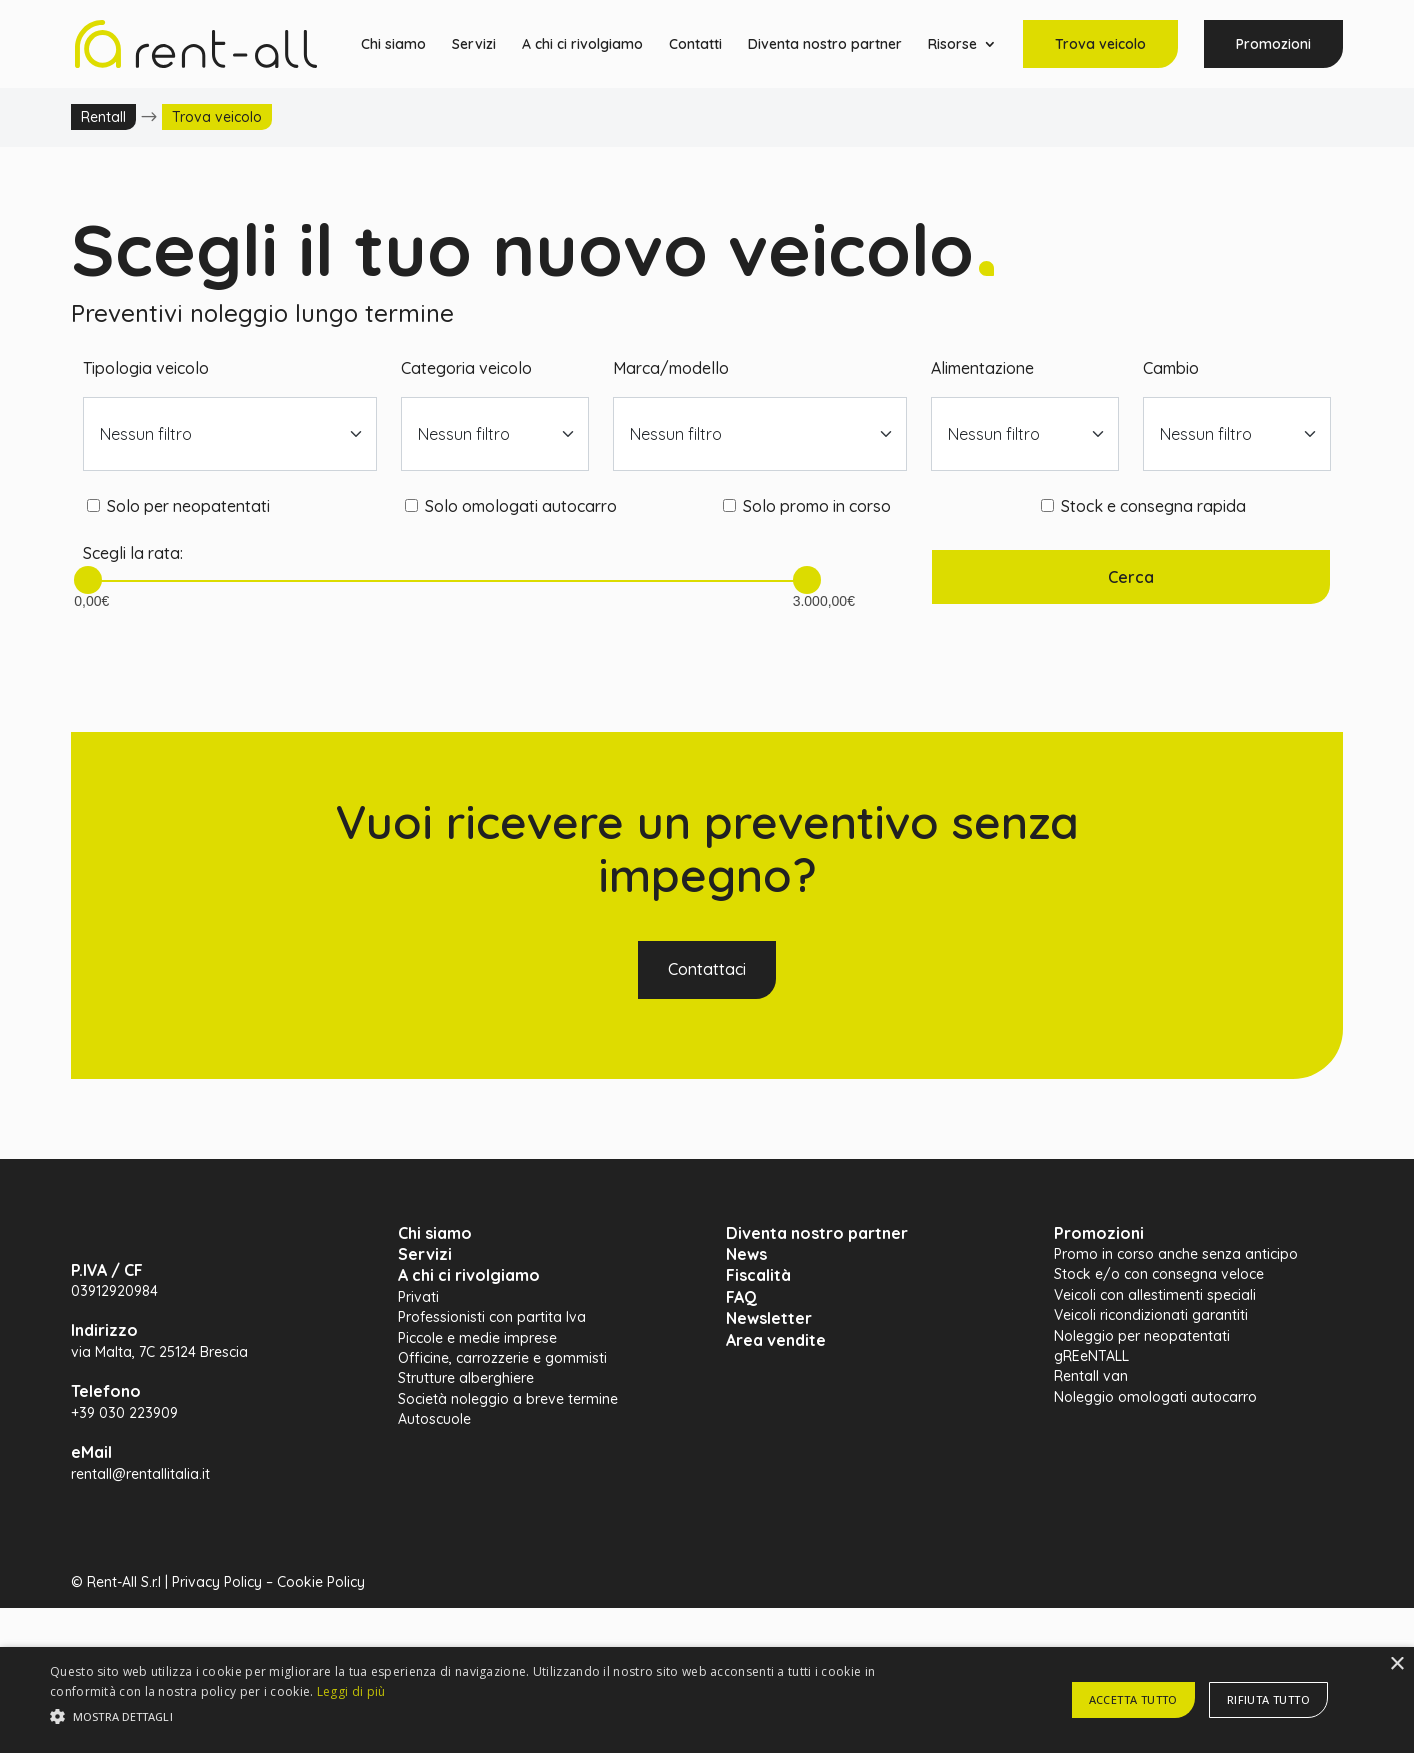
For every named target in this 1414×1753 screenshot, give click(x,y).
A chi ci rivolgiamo (582, 45)
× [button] (1396, 1664)
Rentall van (1091, 1376)
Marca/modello (671, 368)
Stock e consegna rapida (1153, 506)
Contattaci (707, 969)
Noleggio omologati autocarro (1155, 1397)
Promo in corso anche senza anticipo (1176, 1254)
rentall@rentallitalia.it (140, 1474)
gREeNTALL (1091, 1356)
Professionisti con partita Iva (492, 1317)
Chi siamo (393, 45)
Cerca (1131, 577)
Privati (418, 1297)
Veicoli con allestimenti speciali (1155, 1295)
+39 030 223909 (124, 1413)
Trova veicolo (1100, 44)
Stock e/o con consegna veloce (1159, 1274)
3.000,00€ (807, 593)
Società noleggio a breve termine (508, 1399)
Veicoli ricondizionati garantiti (1151, 1315)
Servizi (474, 45)
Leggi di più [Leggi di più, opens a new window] (351, 1691)
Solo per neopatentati (188, 506)
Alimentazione (982, 368)
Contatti (695, 45)
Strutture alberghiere (466, 1378)
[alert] (707, 1700)
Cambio (1171, 368)
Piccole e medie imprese (477, 1338)
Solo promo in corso (817, 506)
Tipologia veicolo (146, 368)
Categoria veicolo (466, 368)
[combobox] (230, 434)
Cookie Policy (321, 1582)
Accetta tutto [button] (1133, 1699)
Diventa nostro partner (825, 45)
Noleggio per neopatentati (1142, 1336)
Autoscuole (434, 1419)
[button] (477, 1717)
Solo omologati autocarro (521, 506)
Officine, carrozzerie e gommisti (502, 1358)
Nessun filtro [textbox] (146, 434)
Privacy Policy (217, 1582)
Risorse (952, 45)
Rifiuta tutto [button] (1268, 1699)
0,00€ (88, 593)
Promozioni (1273, 44)
